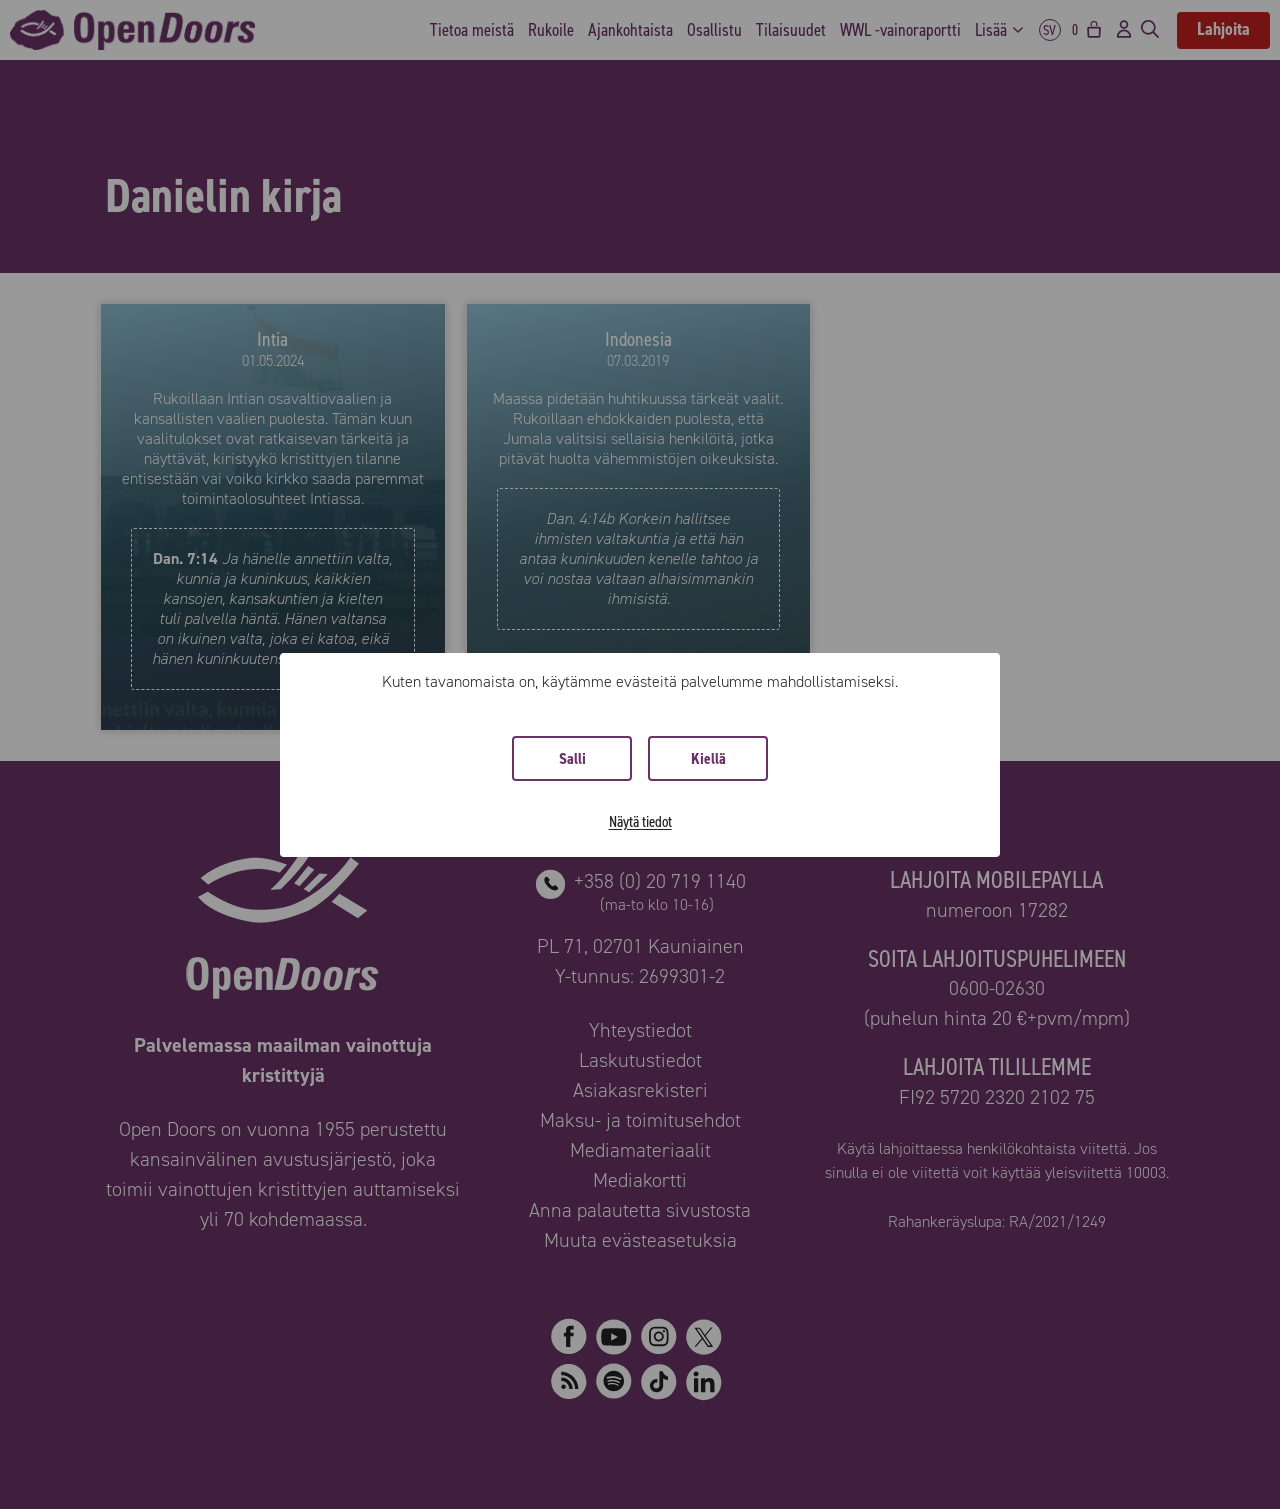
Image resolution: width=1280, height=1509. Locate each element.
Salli (572, 758)
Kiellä (708, 758)
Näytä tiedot (640, 821)
